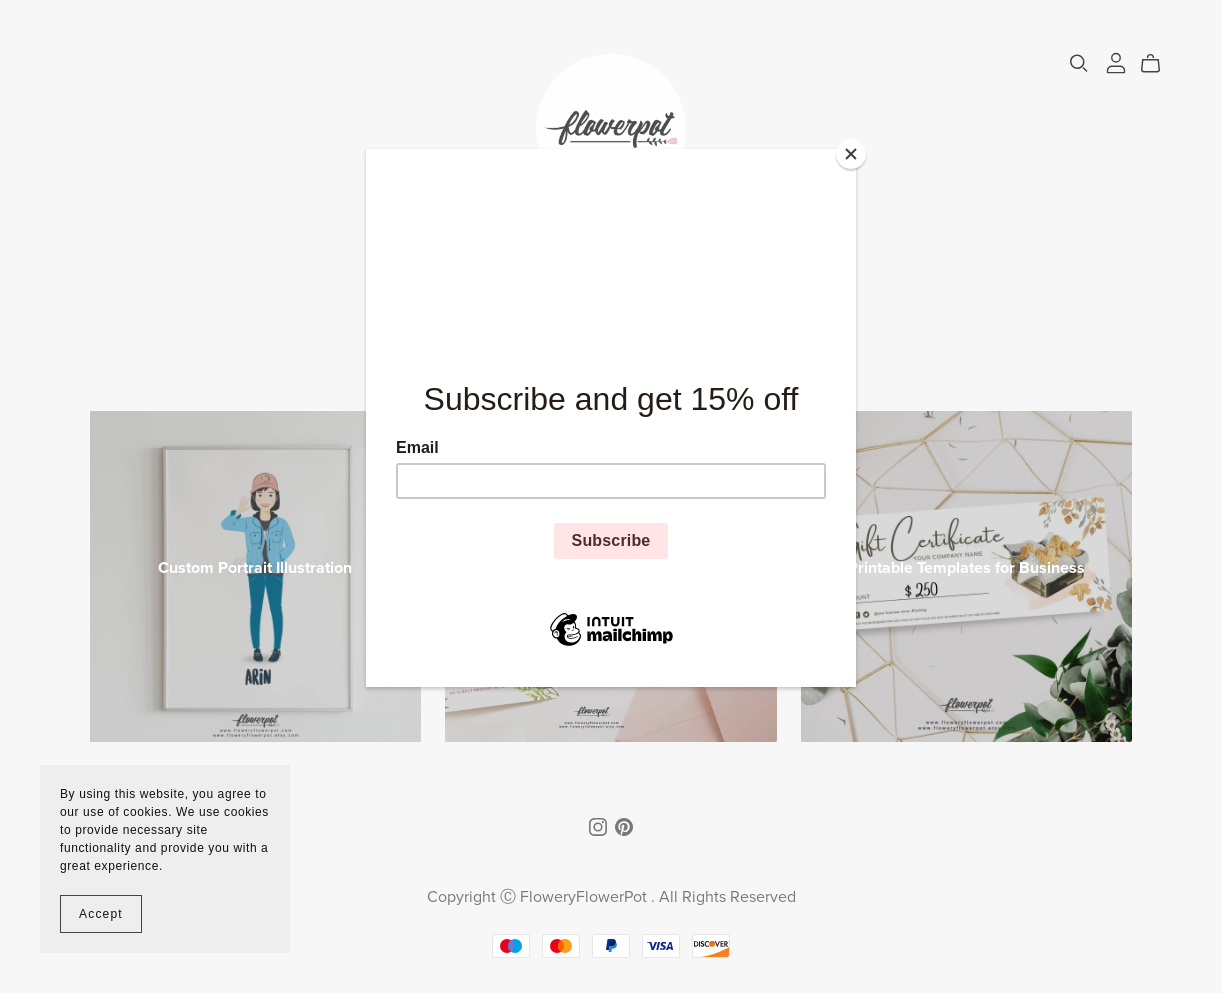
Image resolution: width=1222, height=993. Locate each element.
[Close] (851, 154)
